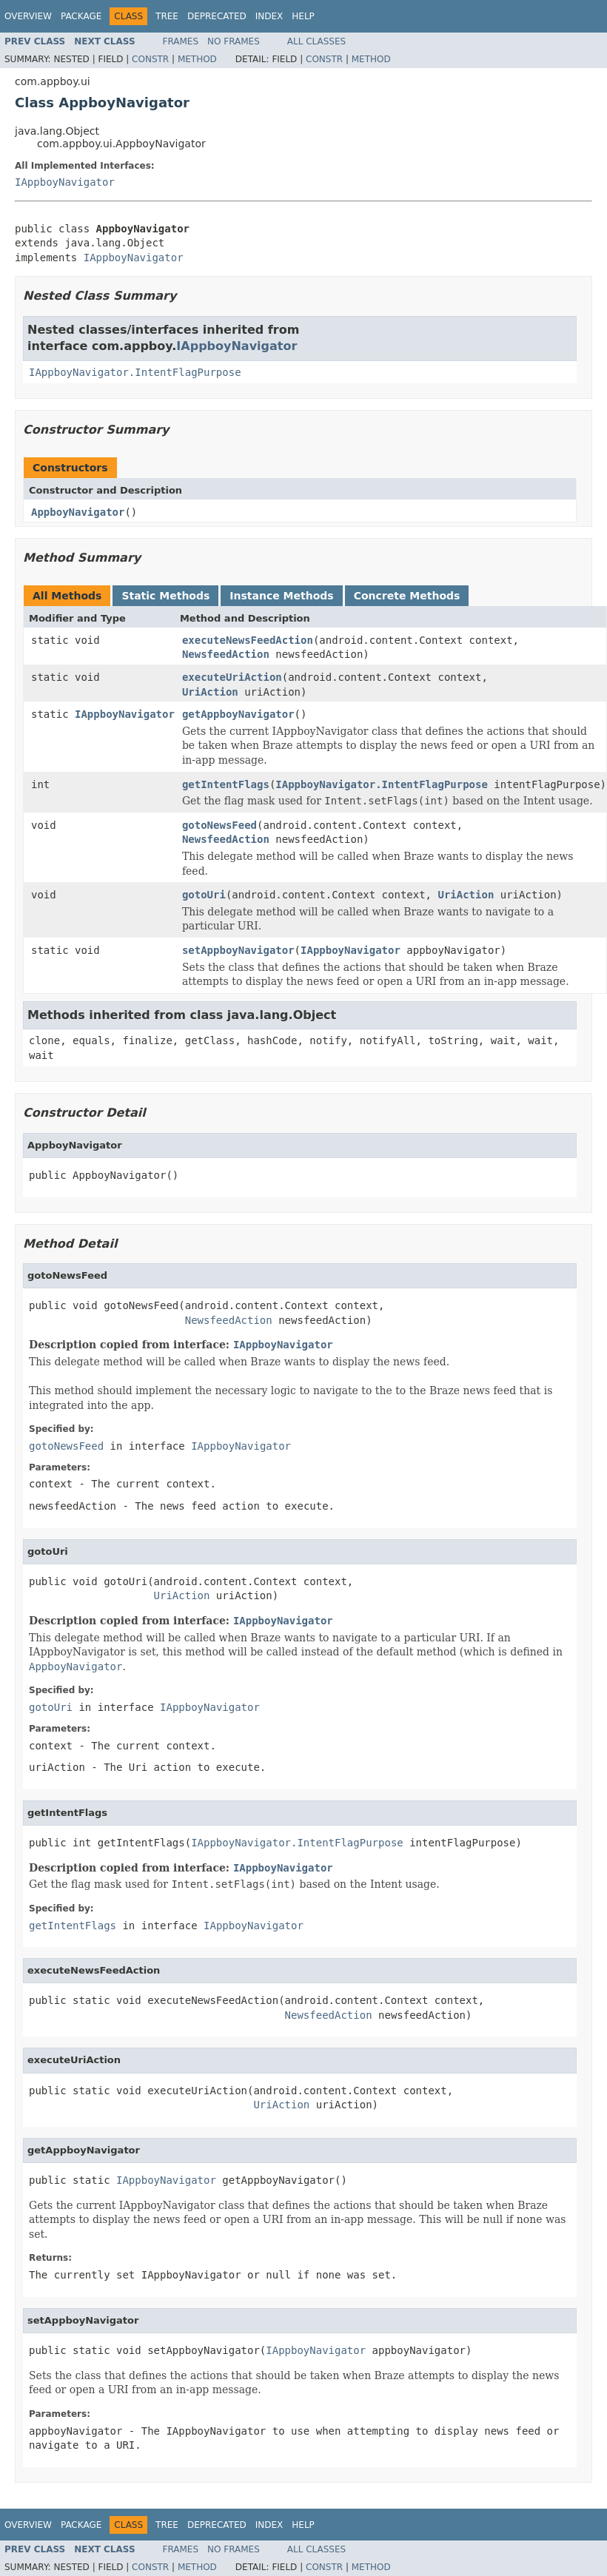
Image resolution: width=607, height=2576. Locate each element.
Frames (181, 41)
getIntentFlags (225, 784)
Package (81, 16)
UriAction (210, 692)
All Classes (316, 41)
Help (303, 16)
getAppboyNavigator (238, 714)
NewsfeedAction (225, 654)
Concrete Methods (407, 596)
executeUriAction (232, 677)
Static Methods (165, 596)
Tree (166, 16)
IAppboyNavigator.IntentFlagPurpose (135, 372)
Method (197, 59)
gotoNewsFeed (219, 825)
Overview (28, 16)
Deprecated (217, 16)
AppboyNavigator (77, 512)
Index (269, 16)
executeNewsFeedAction (247, 640)
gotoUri (204, 895)
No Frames (233, 41)
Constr (150, 59)
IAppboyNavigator (65, 182)
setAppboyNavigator (238, 950)
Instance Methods (281, 596)
